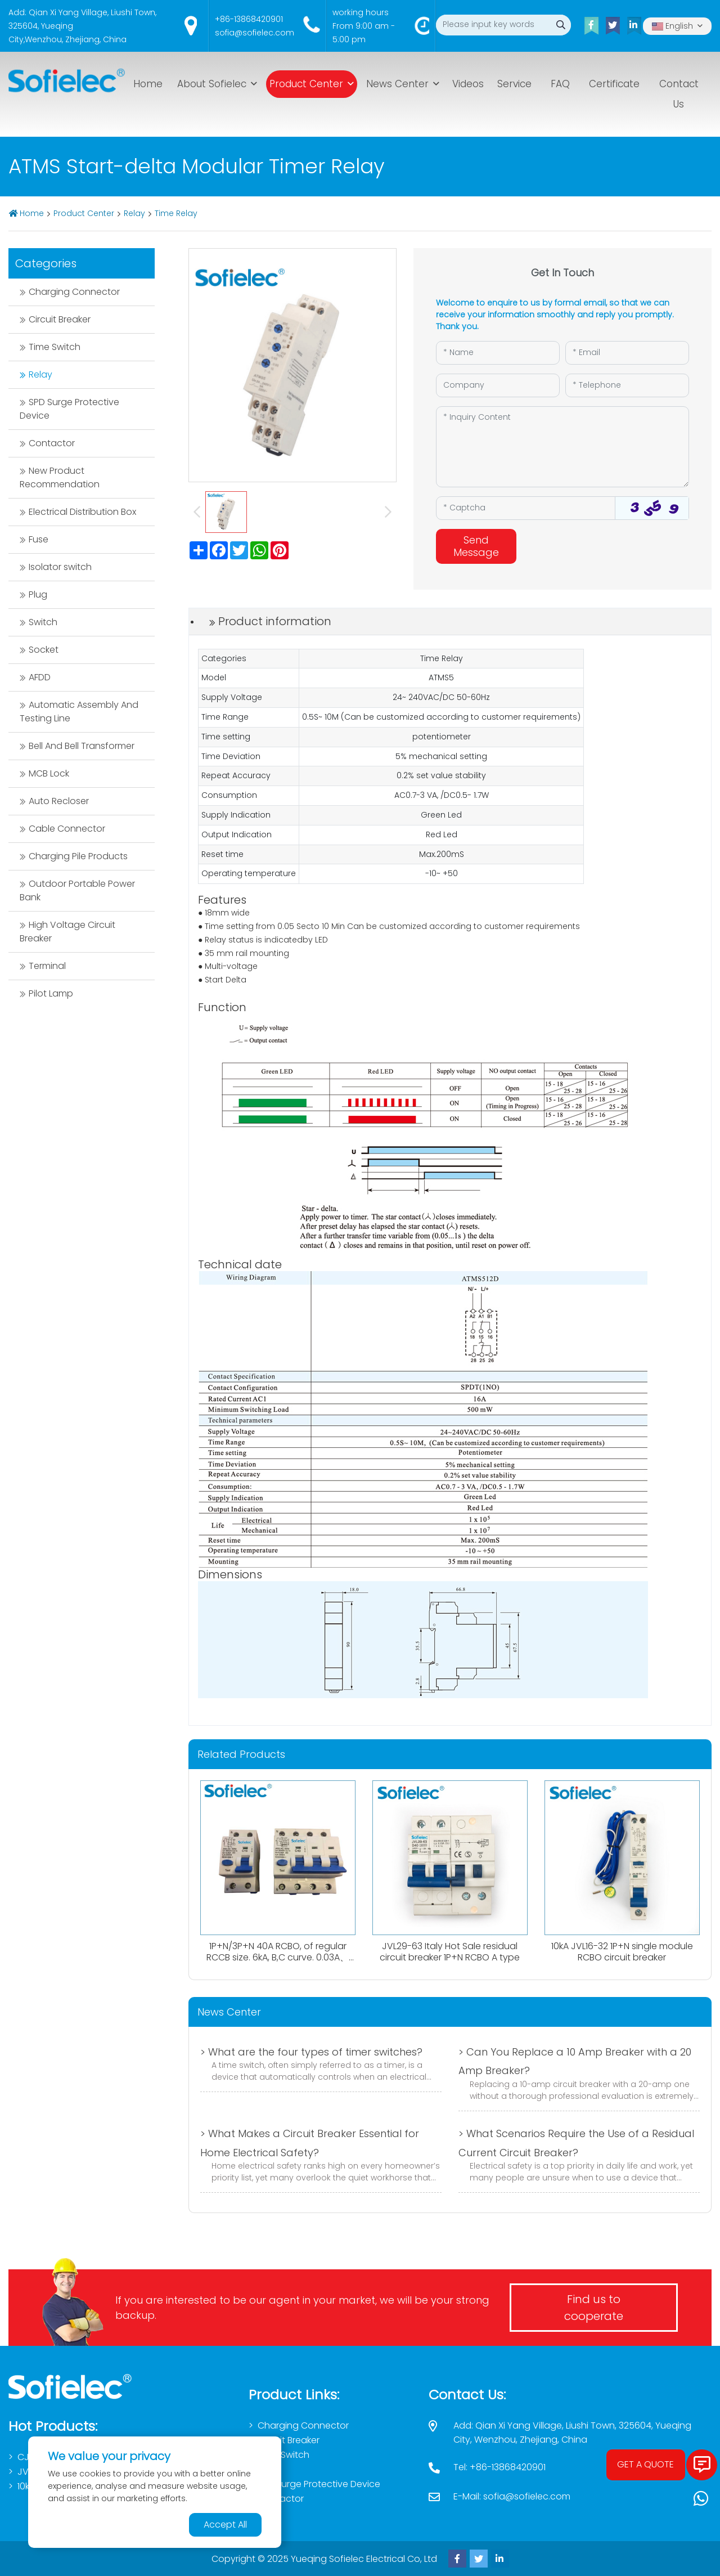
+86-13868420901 (249, 19)
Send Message (476, 546)
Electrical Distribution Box (82, 511)
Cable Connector (67, 828)
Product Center (306, 84)
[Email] (627, 353)
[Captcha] (525, 508)
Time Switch (54, 346)
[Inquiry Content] (562, 446)
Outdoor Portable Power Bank (77, 890)
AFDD (40, 677)
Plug (38, 594)
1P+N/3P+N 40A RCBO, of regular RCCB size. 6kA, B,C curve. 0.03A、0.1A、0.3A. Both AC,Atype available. (277, 1957)
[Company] (498, 385)
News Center (397, 84)
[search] (560, 25)
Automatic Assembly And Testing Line (79, 711)
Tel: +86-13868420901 (499, 2467)
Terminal (47, 965)
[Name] (498, 353)
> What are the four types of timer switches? (311, 2052)
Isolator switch (60, 566)
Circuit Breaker (60, 319)
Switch (43, 622)
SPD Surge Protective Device (69, 409)
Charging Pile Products (78, 856)
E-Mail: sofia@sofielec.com (511, 2496)
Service (514, 84)
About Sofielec (211, 84)
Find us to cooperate (593, 2307)
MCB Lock (49, 773)
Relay (134, 213)
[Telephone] (627, 385)
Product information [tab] (274, 621)
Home (148, 84)
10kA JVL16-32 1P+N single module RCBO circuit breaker (622, 1951)
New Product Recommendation (60, 477)
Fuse (38, 539)
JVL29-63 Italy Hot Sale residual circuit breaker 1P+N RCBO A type (450, 1951)
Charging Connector (74, 291)
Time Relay (176, 213)
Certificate (614, 84)
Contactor (52, 443)
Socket (43, 649)
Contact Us (679, 94)
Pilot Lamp (51, 993)
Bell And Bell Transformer (81, 745)
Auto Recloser (59, 801)
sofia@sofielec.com (254, 32)
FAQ (560, 84)
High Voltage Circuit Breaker (67, 931)
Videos (468, 84)
